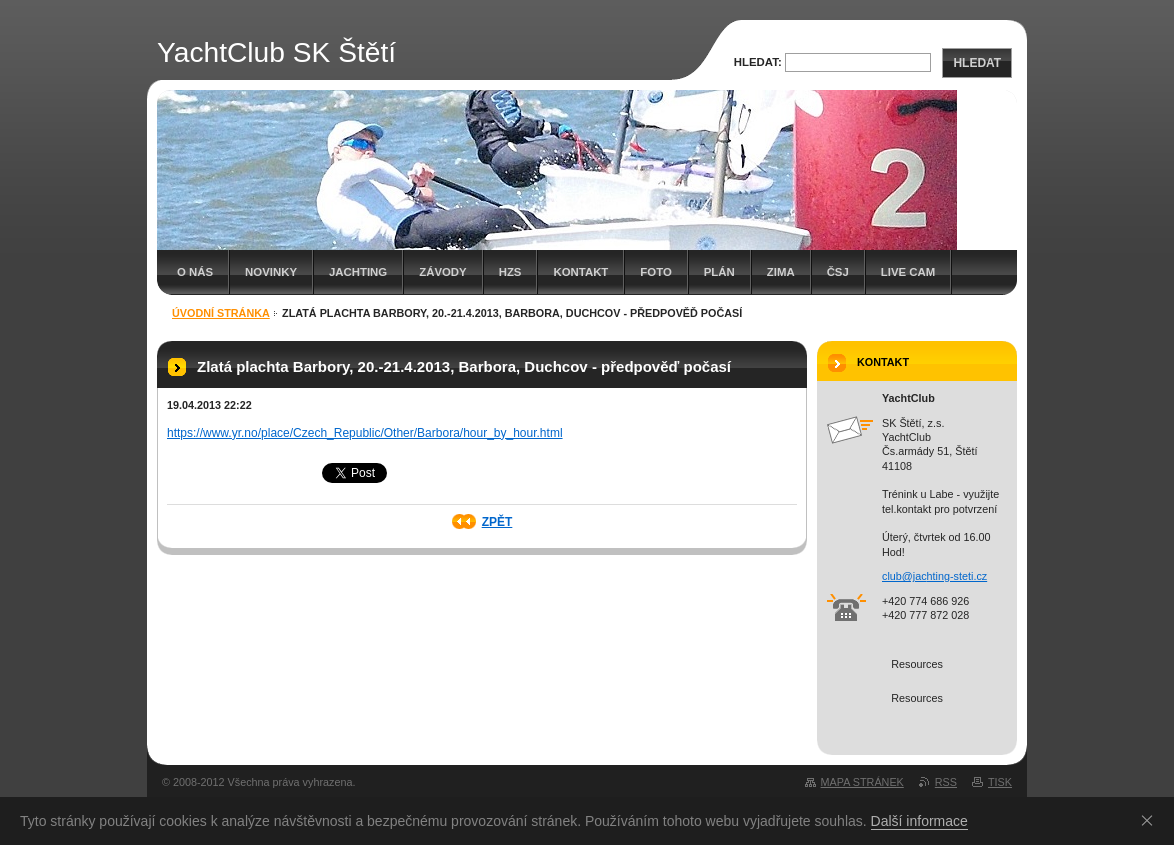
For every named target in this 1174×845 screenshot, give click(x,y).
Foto (655, 272)
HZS (510, 272)
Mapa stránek (862, 782)
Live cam (908, 272)
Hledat (977, 63)
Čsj (838, 272)
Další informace (919, 821)
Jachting (358, 272)
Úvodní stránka (221, 313)
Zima (781, 272)
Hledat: (758, 62)
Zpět (497, 522)
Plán (719, 272)
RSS (946, 782)
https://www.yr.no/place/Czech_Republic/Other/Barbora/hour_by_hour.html (365, 433)
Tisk (1000, 782)
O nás (195, 272)
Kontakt (580, 272)
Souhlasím (1151, 820)
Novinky (271, 272)
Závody (442, 272)
